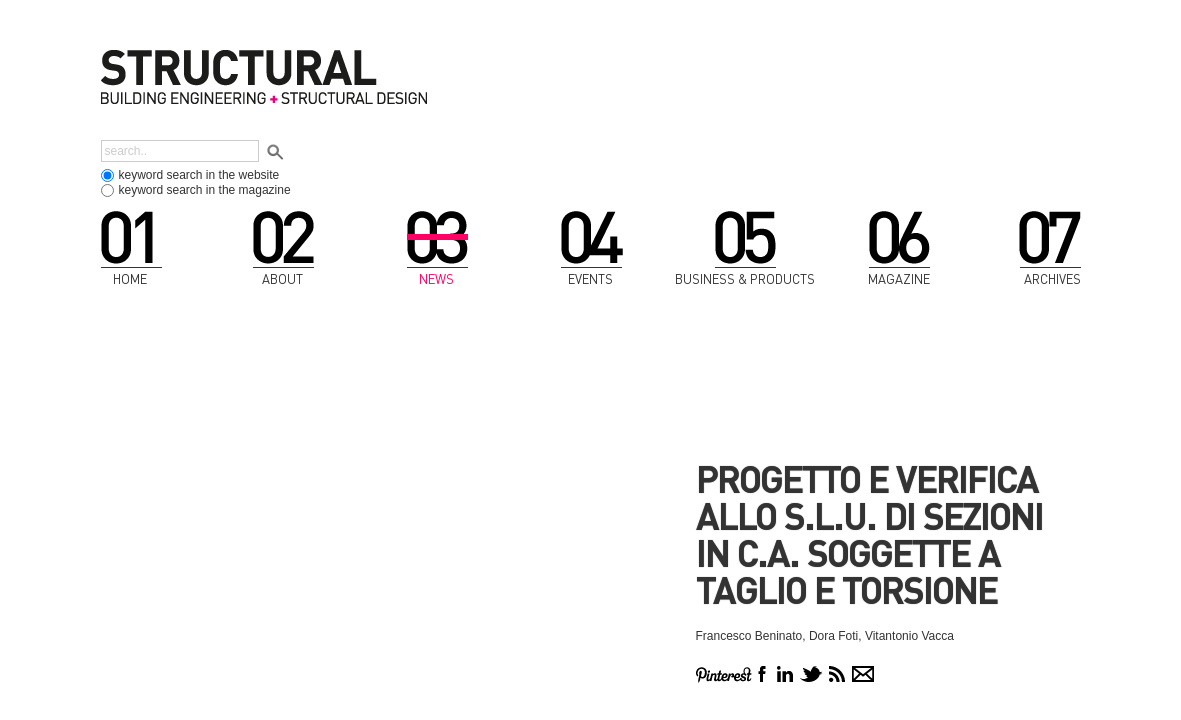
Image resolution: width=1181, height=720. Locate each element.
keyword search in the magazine (205, 190)
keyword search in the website (199, 175)
